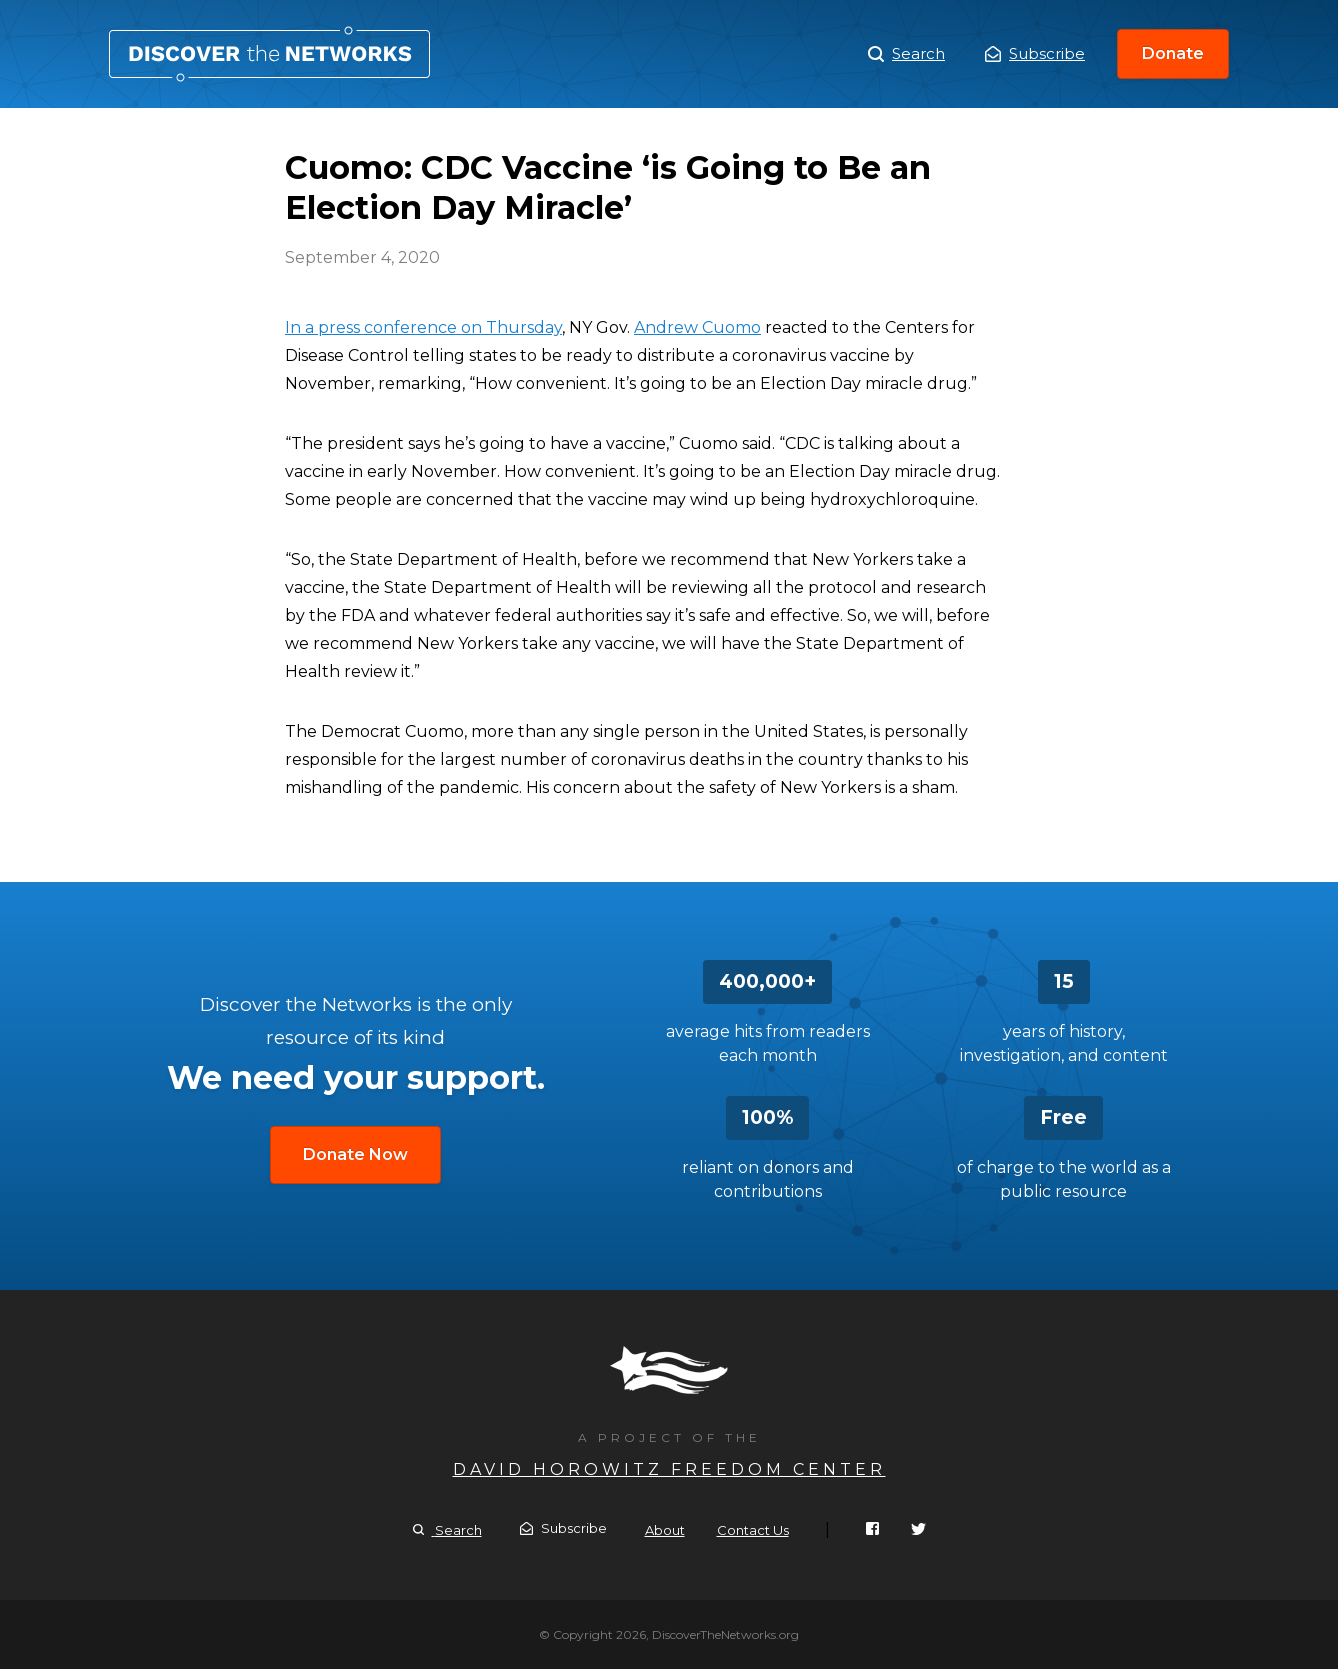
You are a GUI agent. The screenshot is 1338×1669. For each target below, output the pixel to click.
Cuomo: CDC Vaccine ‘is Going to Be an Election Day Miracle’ (269, 54)
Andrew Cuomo (697, 327)
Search (906, 54)
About (665, 1530)
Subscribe (1035, 53)
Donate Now (355, 1154)
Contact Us (753, 1530)
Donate (1173, 53)
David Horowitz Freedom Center (669, 1469)
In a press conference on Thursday (423, 327)
